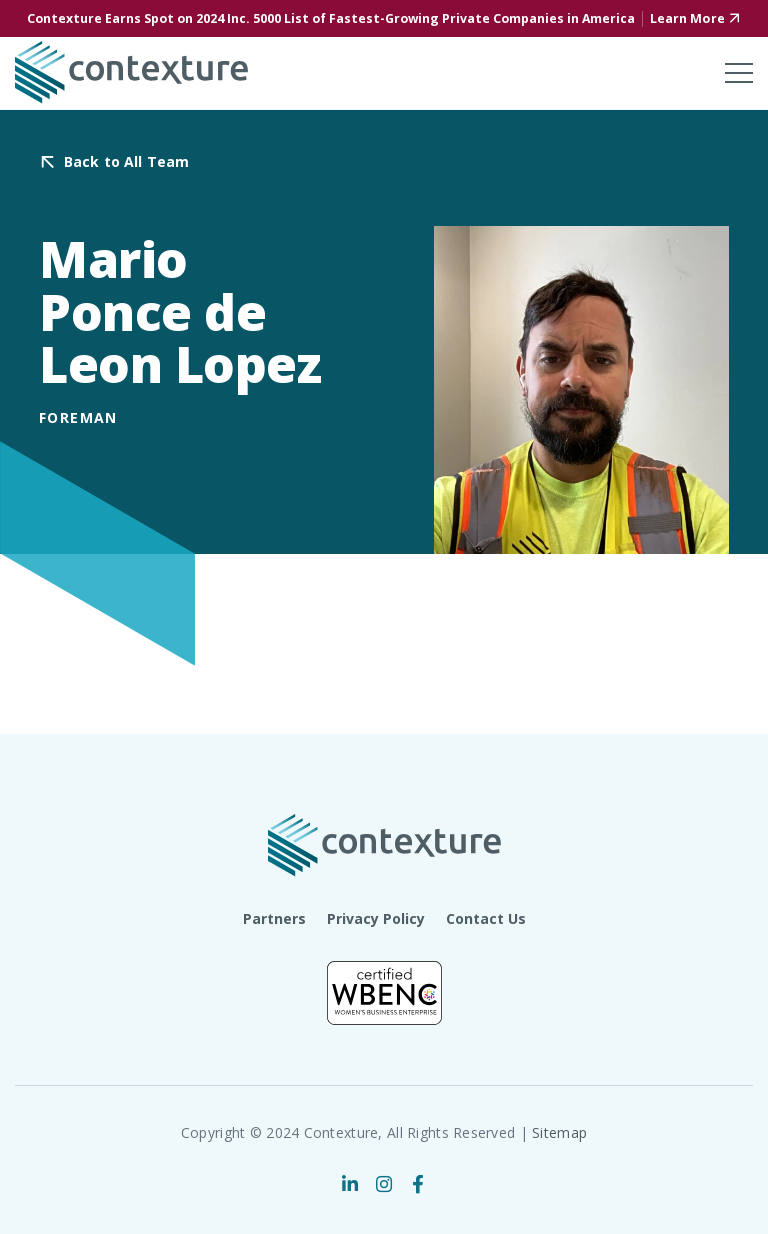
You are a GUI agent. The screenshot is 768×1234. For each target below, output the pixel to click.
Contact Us (486, 918)
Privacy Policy (376, 918)
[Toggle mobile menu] (739, 73)
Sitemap (559, 1132)
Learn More (687, 18)
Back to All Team (126, 162)
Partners (274, 918)
